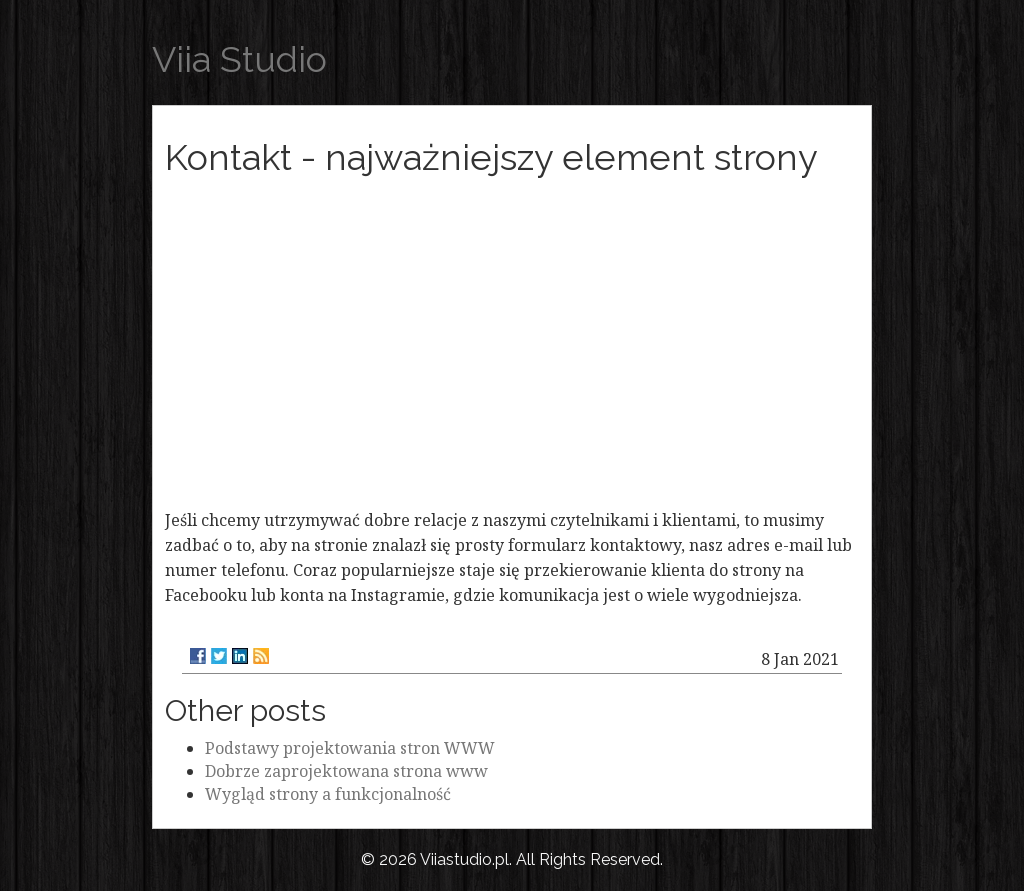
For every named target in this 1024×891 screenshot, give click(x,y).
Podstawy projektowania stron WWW (350, 748)
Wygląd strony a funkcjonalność (328, 794)
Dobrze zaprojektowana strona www (346, 771)
